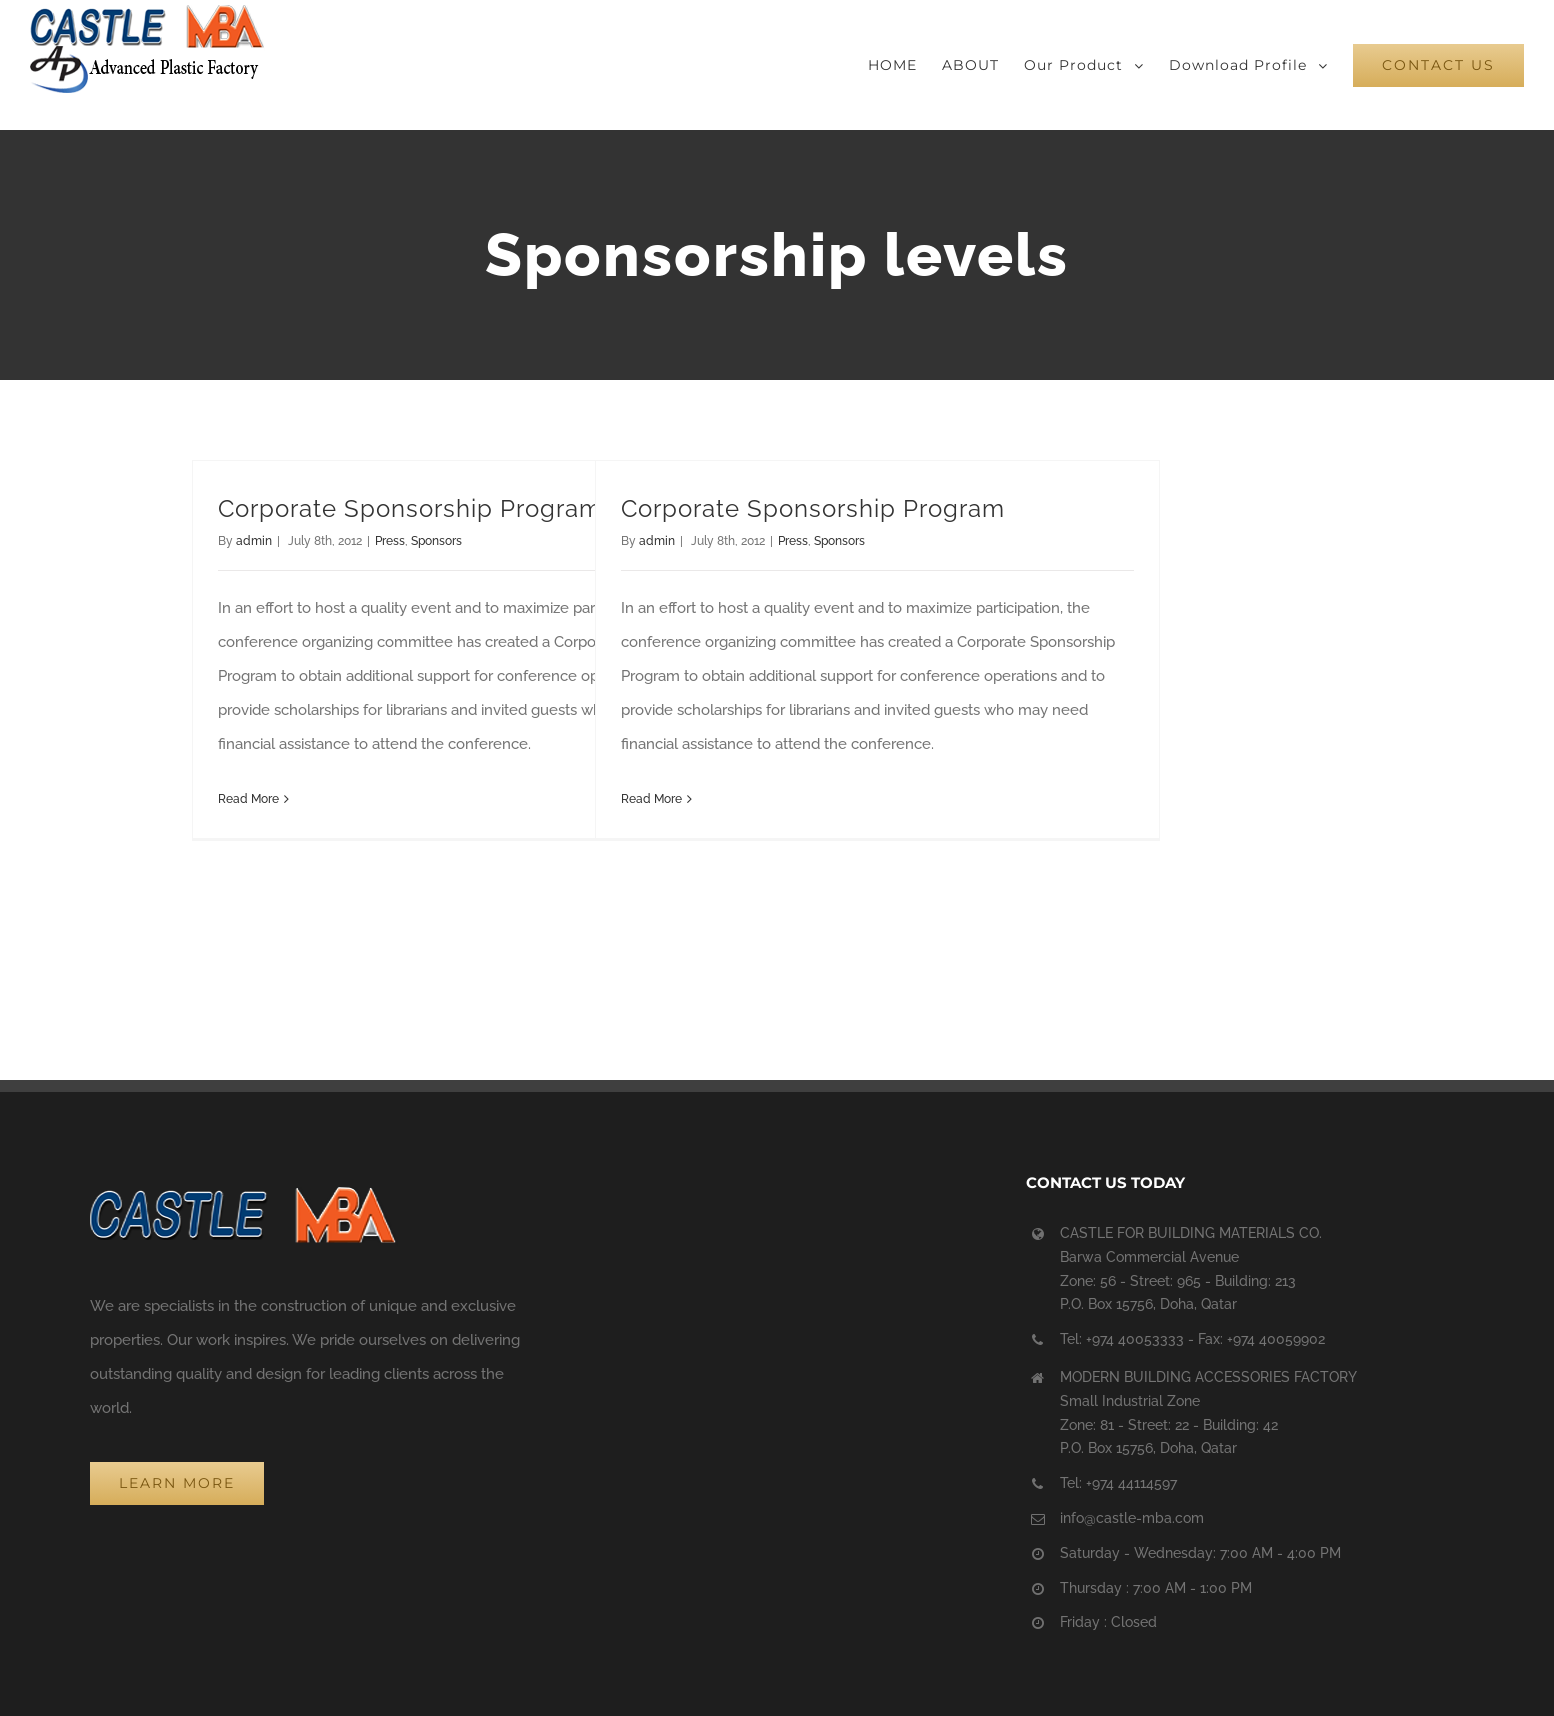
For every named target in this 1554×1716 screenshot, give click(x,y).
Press (390, 541)
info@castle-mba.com (1132, 1518)
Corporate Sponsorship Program (410, 508)
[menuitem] (905, 65)
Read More (248, 799)
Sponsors (436, 541)
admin (254, 541)
